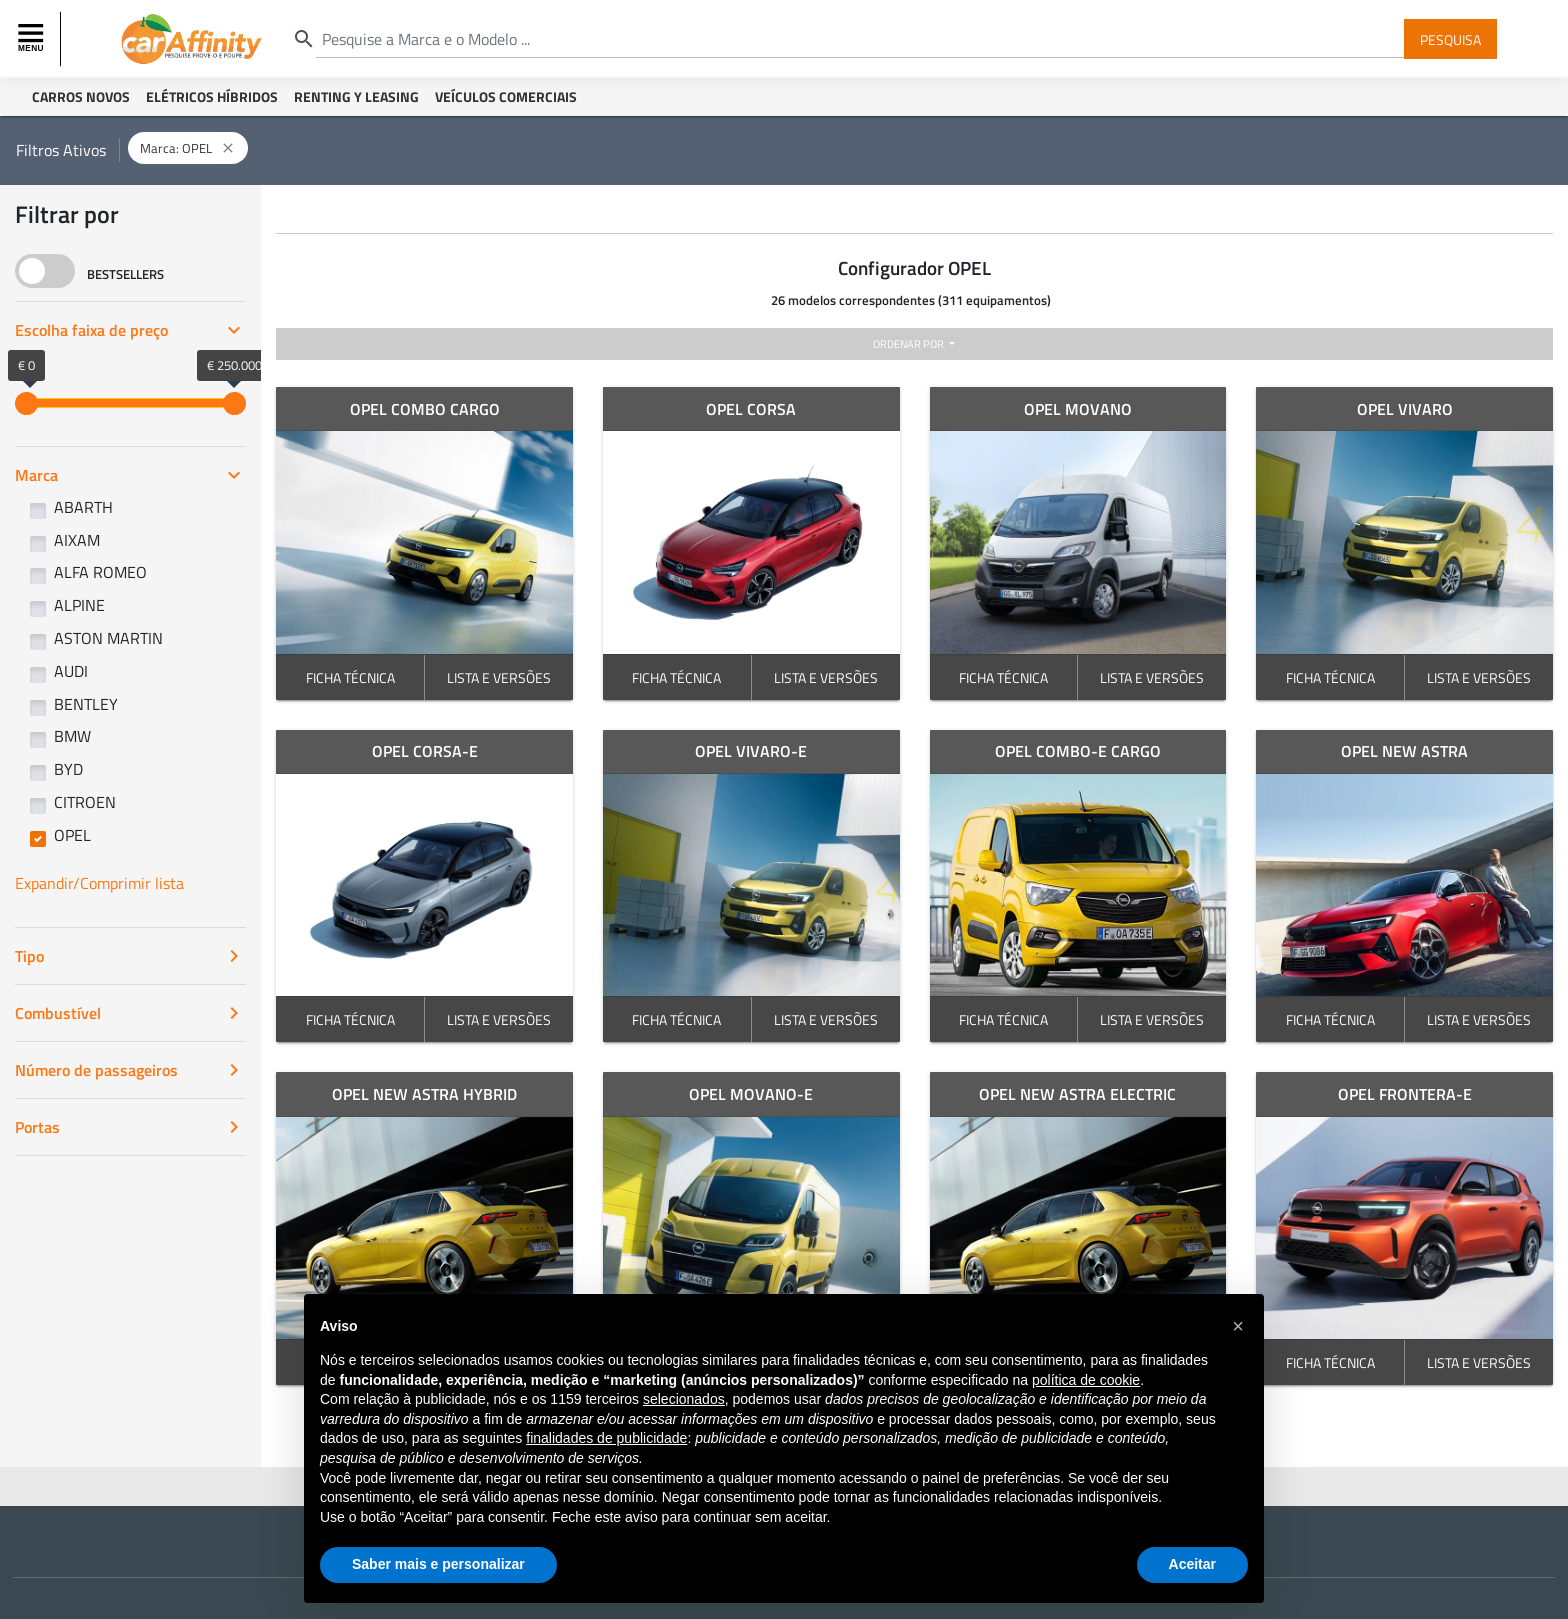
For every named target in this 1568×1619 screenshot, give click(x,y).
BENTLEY (86, 704)
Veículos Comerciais (506, 96)
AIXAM (77, 540)
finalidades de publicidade (606, 1438)
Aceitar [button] (1192, 1564)
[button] (1238, 1326)
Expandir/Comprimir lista (99, 883)
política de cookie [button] (1086, 1380)
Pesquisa (1450, 38)
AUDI (71, 671)
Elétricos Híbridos (212, 96)
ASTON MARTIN (108, 638)
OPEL (72, 835)
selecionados (684, 1399)
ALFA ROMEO (100, 572)
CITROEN (85, 802)
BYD (68, 769)
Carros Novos (81, 96)
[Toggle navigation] (33, 39)
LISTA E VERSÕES (499, 677)
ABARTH (83, 507)
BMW (72, 736)
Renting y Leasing (356, 96)
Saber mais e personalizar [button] (438, 1564)
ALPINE (79, 605)
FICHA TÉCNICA (350, 677)
